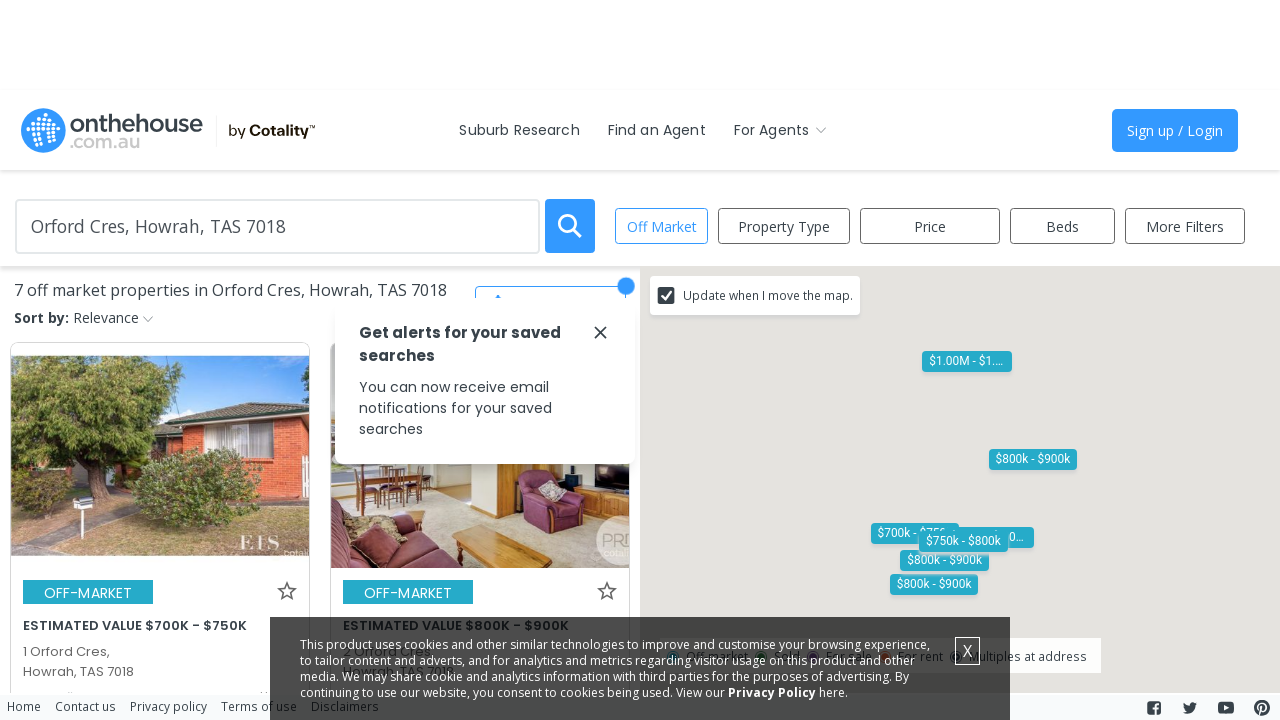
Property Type (784, 226)
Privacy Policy (772, 692)
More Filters (1185, 226)
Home (24, 706)
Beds (1062, 226)
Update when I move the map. (768, 295)
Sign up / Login (1175, 130)
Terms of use (259, 706)
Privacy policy (168, 706)
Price (930, 226)
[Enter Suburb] (277, 226)
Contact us (85, 706)
